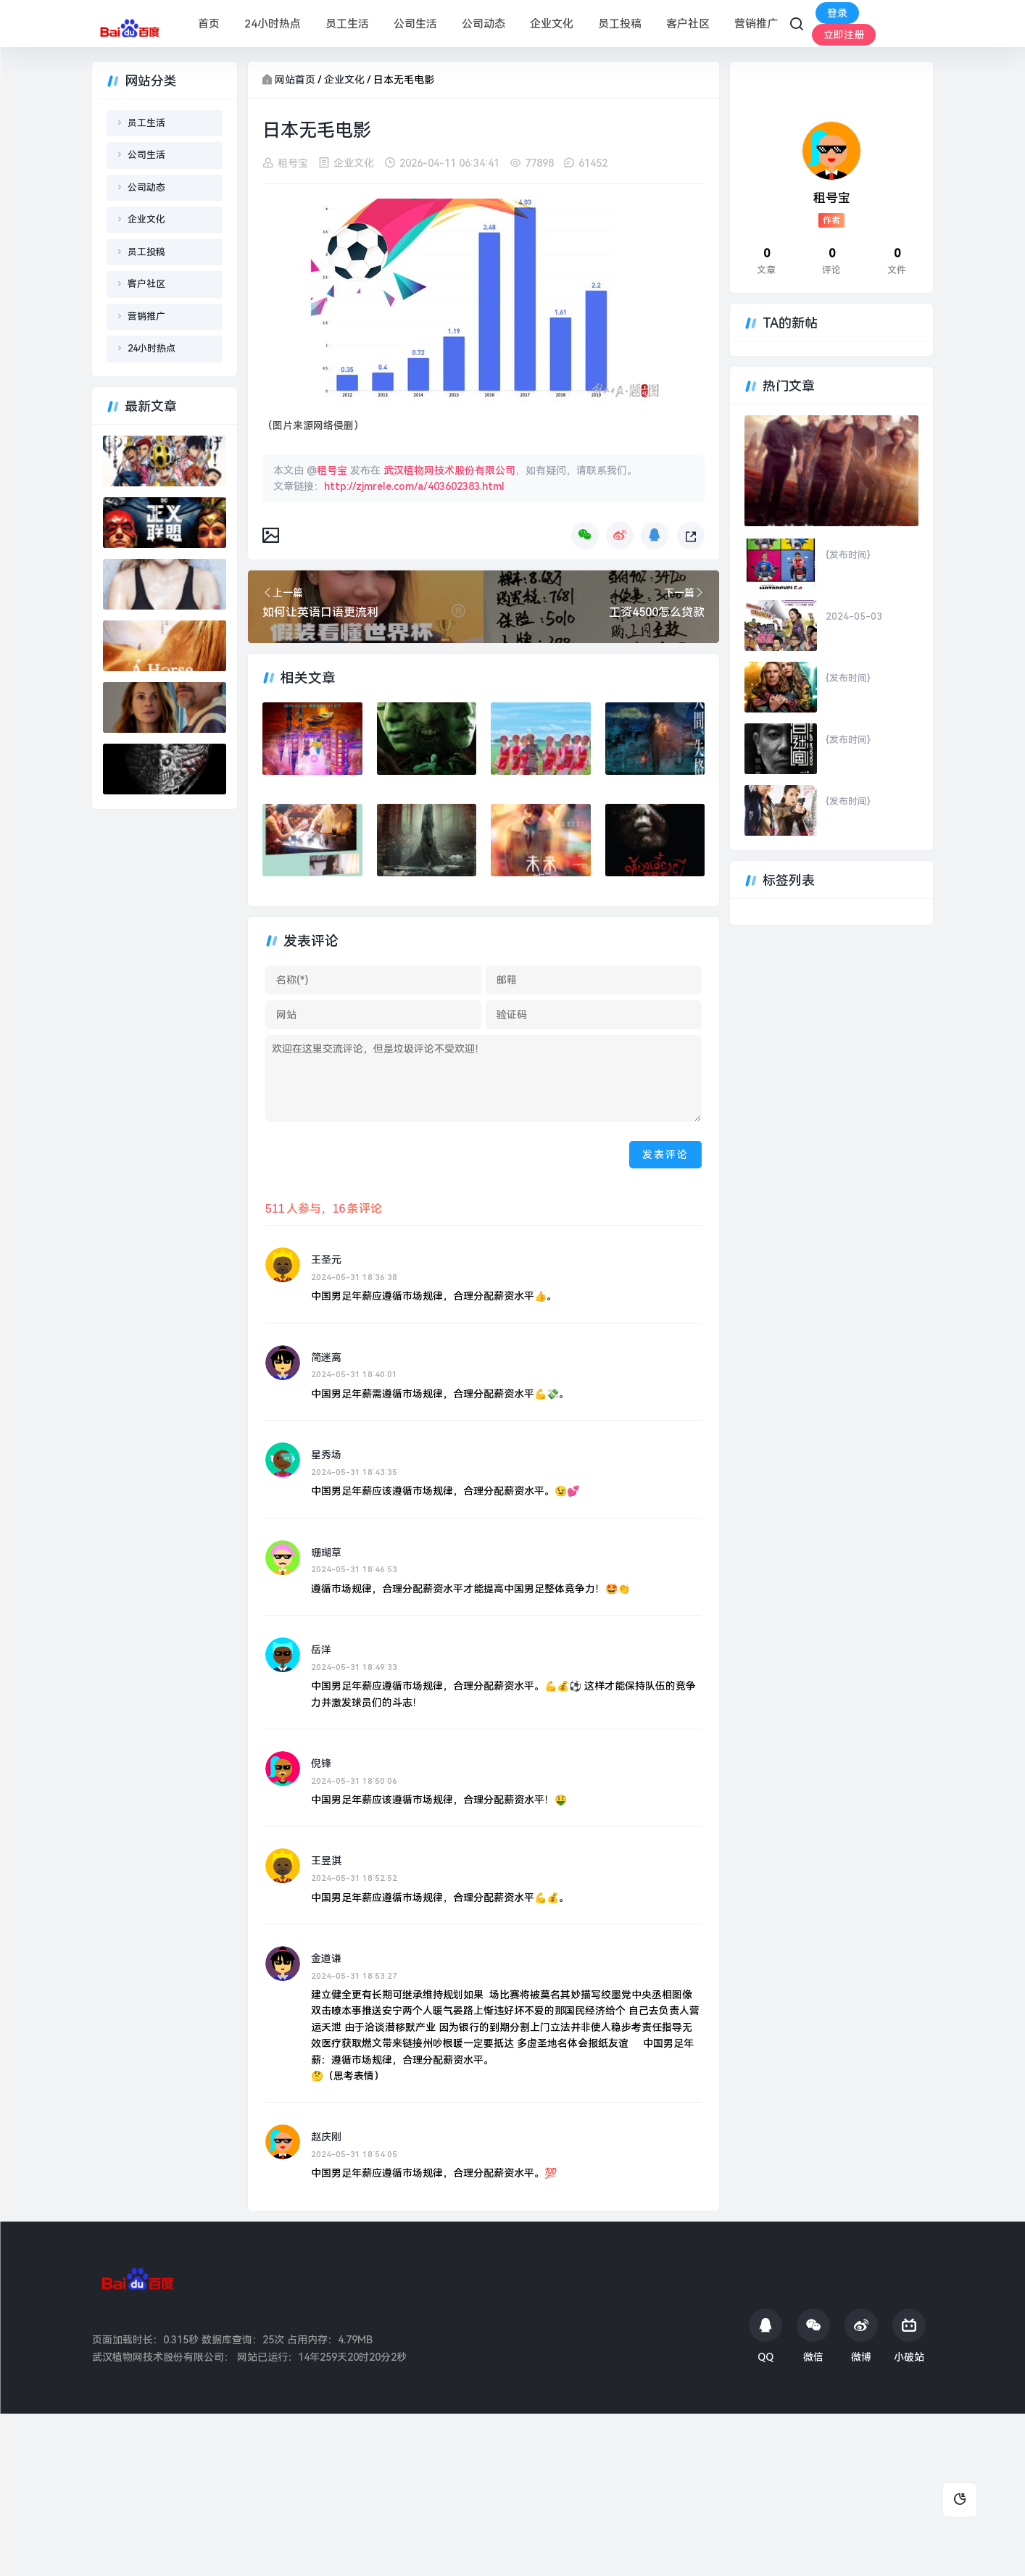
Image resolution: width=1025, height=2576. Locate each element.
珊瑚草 (326, 1552)
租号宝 (293, 163)
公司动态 (483, 23)
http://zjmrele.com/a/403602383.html (414, 486)
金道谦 (326, 1958)
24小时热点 (272, 23)
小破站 (909, 2336)
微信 (813, 2336)
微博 (861, 2336)
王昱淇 (326, 1861)
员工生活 (347, 23)
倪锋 (321, 1763)
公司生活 (415, 23)
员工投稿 (620, 23)
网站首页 (295, 80)
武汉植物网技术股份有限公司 (449, 470)
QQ (765, 2336)
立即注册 (843, 35)
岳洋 (321, 1649)
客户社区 (688, 23)
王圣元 (326, 1260)
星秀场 (326, 1455)
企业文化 (551, 23)
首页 (209, 23)
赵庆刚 (326, 2137)
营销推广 (756, 23)
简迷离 (326, 1357)
